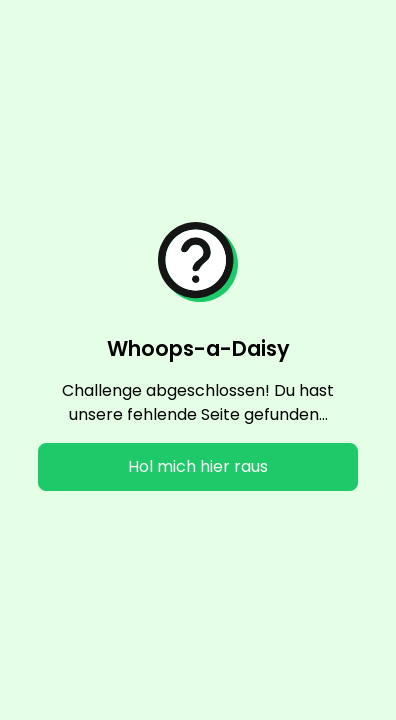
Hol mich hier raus (198, 466)
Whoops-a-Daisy (198, 348)
